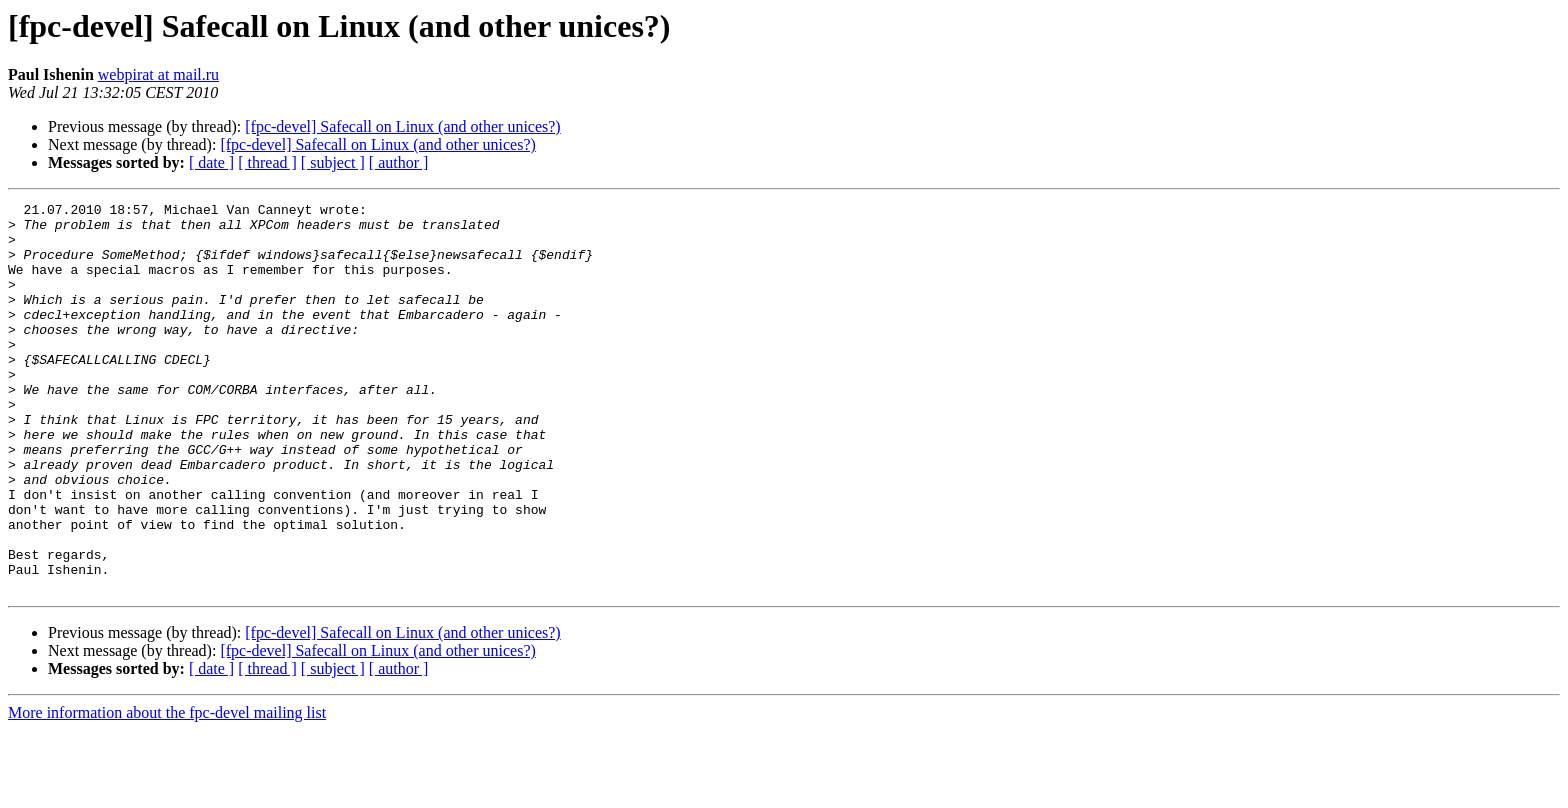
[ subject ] (333, 162)
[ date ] (211, 162)
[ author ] (399, 162)
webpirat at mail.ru (158, 74)
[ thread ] (267, 162)
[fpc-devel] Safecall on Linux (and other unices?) (402, 126)
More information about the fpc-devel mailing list (167, 790)
